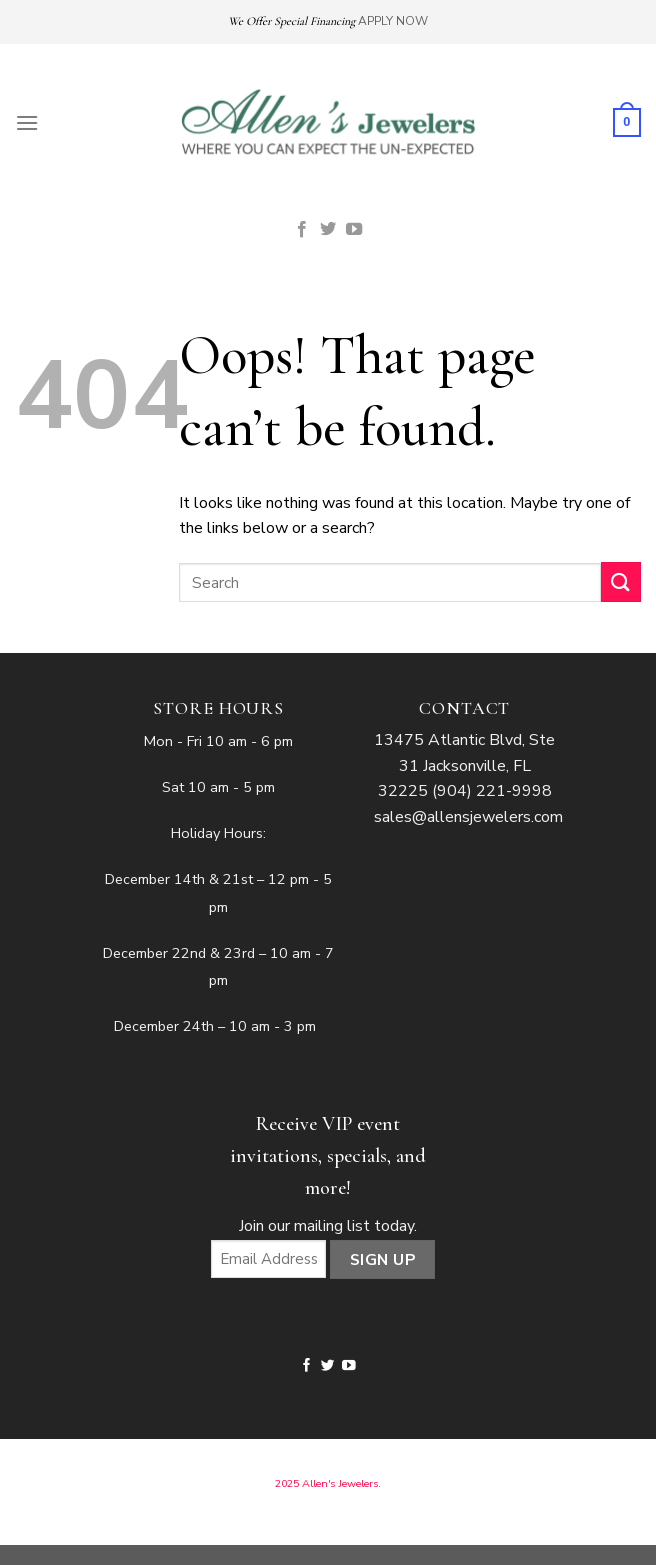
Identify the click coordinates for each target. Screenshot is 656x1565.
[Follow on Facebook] (302, 230)
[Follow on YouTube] (354, 230)
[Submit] (621, 581)
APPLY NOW (393, 21)
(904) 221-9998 (492, 791)
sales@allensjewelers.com (468, 817)
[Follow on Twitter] (328, 230)
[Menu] (27, 122)
